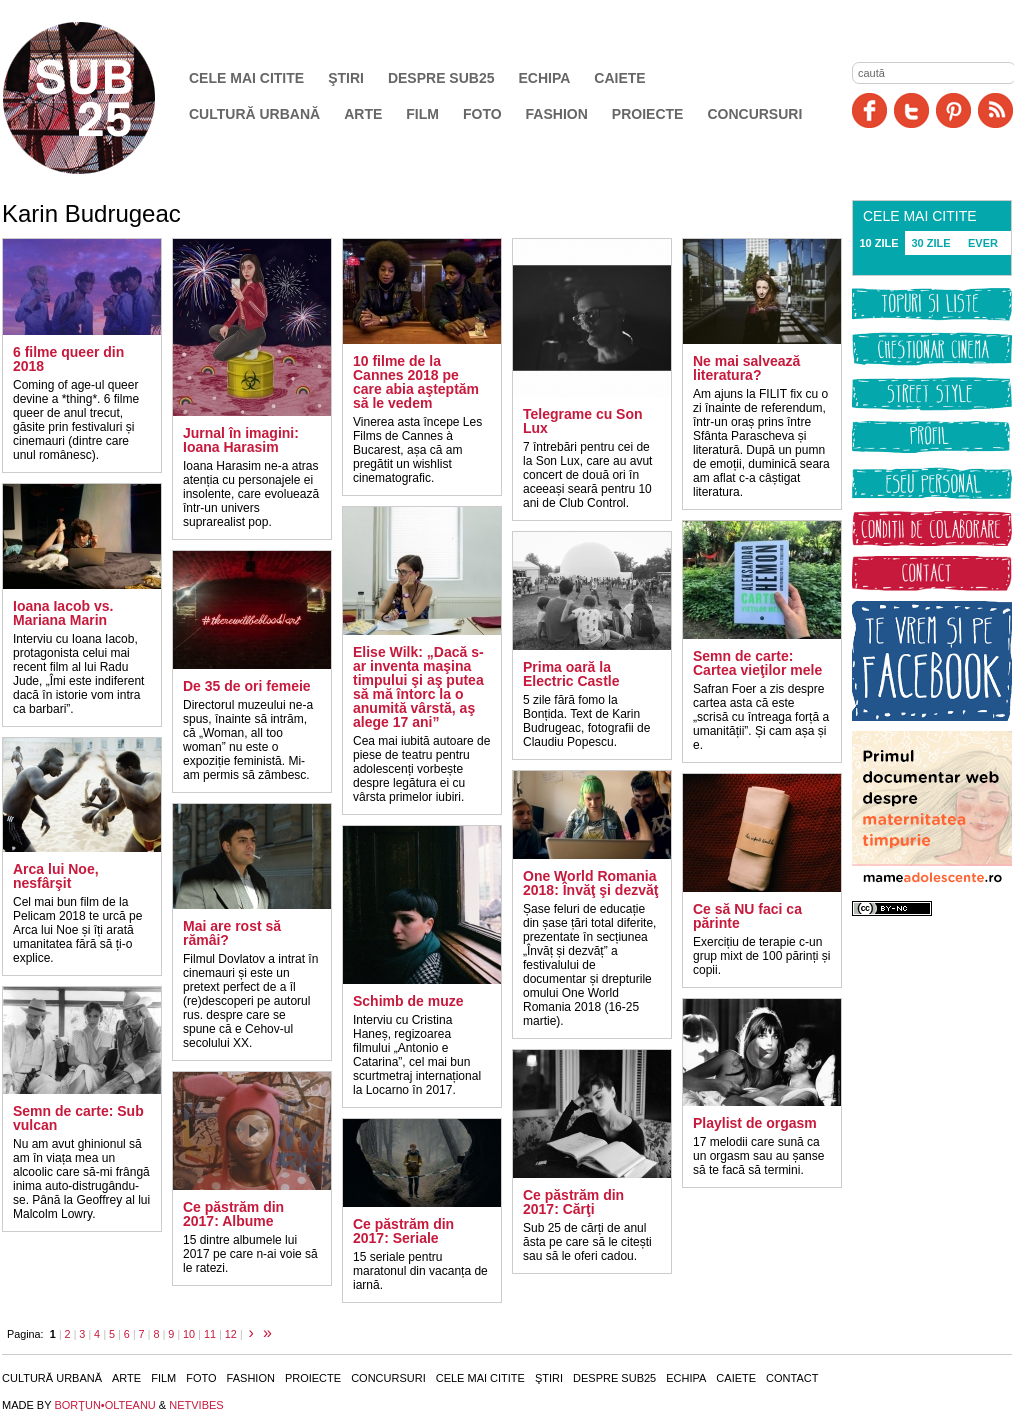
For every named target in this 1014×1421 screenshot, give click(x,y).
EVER (983, 243)
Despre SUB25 (441, 78)
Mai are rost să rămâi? (232, 933)
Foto (482, 114)
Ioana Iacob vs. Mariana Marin (63, 613)
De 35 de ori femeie (247, 686)
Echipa (545, 78)
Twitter (911, 110)
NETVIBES (196, 1405)
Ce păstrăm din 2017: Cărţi (573, 1202)
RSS (995, 110)
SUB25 (102, 98)
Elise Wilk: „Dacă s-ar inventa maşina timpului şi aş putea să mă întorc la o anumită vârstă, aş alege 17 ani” (418, 687)
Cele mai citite (246, 78)
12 (231, 1334)
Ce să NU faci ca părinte (747, 916)
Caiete (619, 78)
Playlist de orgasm (755, 1123)
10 (189, 1334)
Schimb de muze (408, 1001)
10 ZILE (878, 243)
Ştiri (346, 78)
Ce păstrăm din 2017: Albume (233, 1214)
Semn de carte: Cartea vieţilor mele (757, 663)
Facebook (869, 110)
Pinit (953, 110)
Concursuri (754, 114)
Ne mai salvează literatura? (746, 368)
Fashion (557, 114)
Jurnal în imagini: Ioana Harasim (241, 440)
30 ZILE (930, 243)
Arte (363, 114)
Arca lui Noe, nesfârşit (56, 876)
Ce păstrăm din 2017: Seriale (403, 1231)
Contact (792, 1378)
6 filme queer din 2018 (68, 359)
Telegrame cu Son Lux (583, 421)
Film (422, 114)
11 (210, 1334)
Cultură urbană (254, 114)
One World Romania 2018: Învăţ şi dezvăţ (590, 883)
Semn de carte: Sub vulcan (78, 1118)
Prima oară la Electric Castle (571, 674)
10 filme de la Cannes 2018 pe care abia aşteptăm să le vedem (416, 382)
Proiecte (648, 114)
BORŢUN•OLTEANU (104, 1405)
